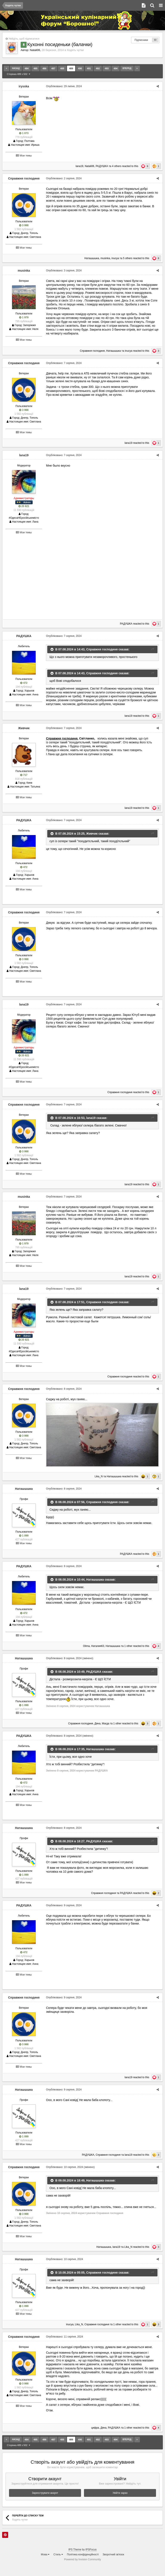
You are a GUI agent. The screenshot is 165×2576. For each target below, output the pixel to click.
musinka (106, 258)
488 (62, 68)
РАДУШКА (102, 166)
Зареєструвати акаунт (45, 2493)
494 (116, 68)
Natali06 (35, 50)
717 (23, 775)
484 (27, 68)
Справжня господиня (24, 178)
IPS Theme (74, 2550)
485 (35, 68)
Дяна (98, 1724)
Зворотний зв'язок (113, 2555)
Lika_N (99, 1477)
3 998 (23, 225)
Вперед (126, 68)
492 (98, 68)
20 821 (23, 506)
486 (44, 68)
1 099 (23, 1536)
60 (155, 40)
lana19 (80, 166)
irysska (24, 86)
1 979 (23, 317)
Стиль (58, 2555)
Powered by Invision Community (82, 2560)
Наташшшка (92, 258)
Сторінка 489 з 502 (18, 74)
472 (23, 682)
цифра (96, 2428)
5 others (128, 258)
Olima (87, 1646)
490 (80, 68)
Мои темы (24, 155)
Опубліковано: (63, 86)
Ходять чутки (75, 50)
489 (71, 68)
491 (89, 68)
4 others (117, 166)
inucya (116, 258)
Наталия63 (98, 1646)
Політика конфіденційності (83, 2555)
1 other (129, 1646)
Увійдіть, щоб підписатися (23, 38)
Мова (45, 2555)
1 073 (23, 133)
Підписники (141, 40)
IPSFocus (91, 2550)
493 (106, 68)
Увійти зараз (120, 2493)
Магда (106, 1724)
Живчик (23, 728)
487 (53, 68)
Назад (16, 68)
